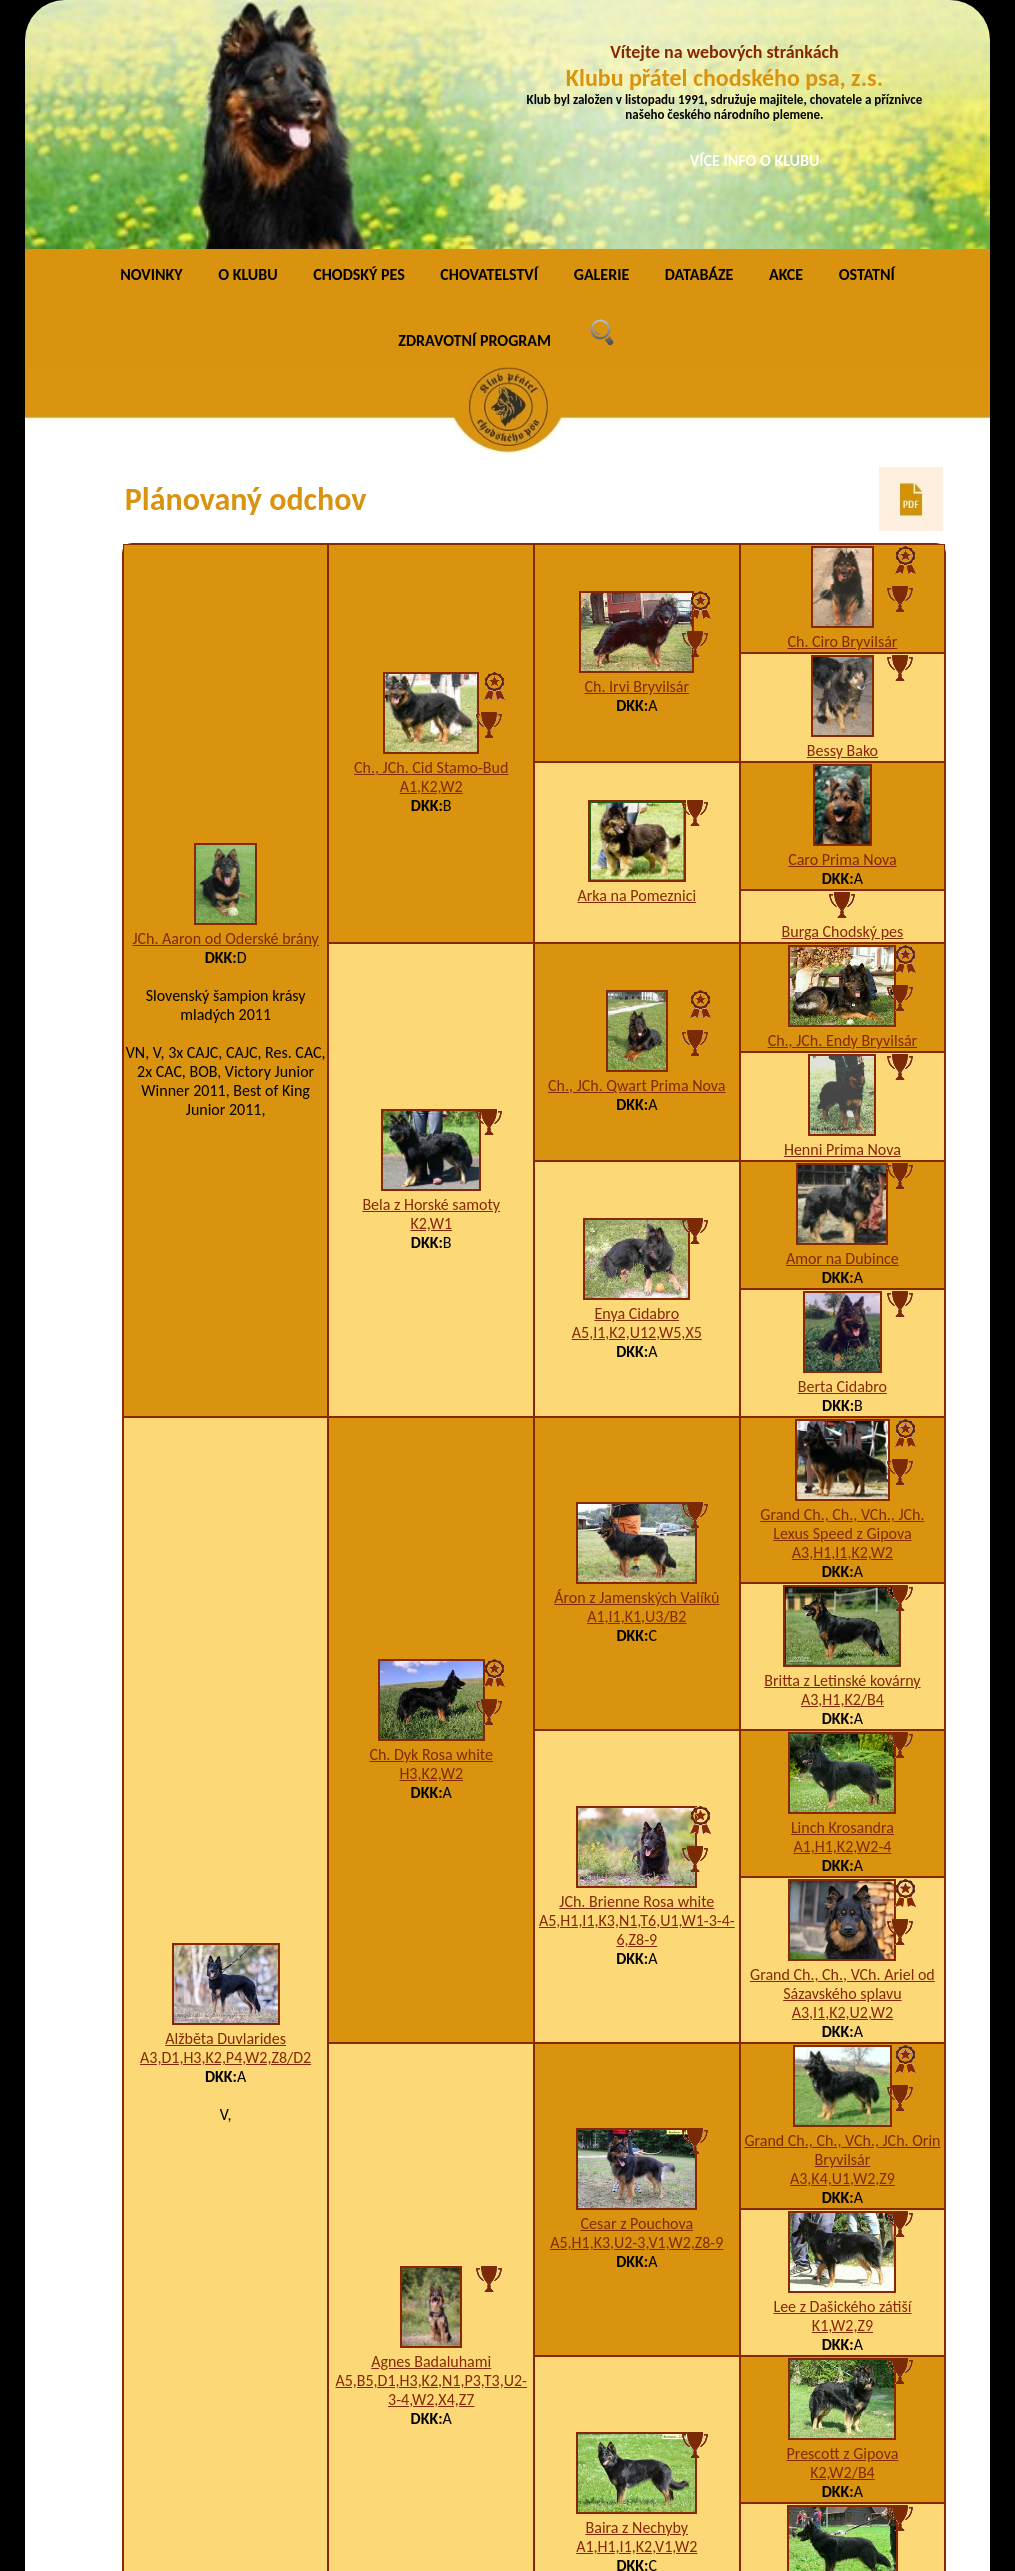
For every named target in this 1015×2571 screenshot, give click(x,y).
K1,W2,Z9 (842, 2095)
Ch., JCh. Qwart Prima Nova (636, 855)
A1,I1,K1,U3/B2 (636, 1386)
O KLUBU (247, 44)
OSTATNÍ (867, 44)
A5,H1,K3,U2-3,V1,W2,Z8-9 (636, 2012)
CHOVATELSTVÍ (489, 44)
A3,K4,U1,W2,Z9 (842, 1948)
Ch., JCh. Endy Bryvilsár (843, 810)
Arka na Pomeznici (636, 665)
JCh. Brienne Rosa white (636, 1671)
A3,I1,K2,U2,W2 (842, 1782)
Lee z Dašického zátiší (842, 2076)
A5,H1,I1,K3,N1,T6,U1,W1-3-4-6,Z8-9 (637, 1700)
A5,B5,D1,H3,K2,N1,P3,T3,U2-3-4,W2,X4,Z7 (431, 2160)
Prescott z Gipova (843, 2223)
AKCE (786, 44)
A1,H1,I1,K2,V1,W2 (636, 2316)
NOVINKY (151, 44)
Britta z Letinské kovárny (842, 1450)
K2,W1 (431, 993)
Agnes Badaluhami (431, 2131)
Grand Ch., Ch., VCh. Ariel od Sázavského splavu (842, 1754)
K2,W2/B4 (842, 2242)
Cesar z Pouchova (637, 1993)
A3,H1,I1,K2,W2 (842, 1322)
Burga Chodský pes (843, 701)
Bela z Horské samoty (431, 974)
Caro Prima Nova (842, 629)
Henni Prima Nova (842, 919)
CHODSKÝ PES (358, 44)
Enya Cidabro (636, 1083)
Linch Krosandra (842, 1597)
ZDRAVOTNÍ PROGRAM (474, 110)
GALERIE (602, 44)
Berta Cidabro (842, 1156)
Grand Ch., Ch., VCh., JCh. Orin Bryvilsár (842, 1920)
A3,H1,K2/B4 (842, 1469)
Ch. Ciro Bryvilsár (842, 411)
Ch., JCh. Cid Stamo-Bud (431, 537)
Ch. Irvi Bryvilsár (636, 456)
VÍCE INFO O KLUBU (755, 160)
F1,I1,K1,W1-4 (842, 2389)
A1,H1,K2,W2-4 (842, 1616)
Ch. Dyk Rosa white (431, 1524)
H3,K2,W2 (431, 1543)
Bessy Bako (842, 520)
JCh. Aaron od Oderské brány (225, 708)
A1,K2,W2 (431, 556)
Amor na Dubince (842, 1028)
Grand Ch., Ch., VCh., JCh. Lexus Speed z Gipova (842, 1294)
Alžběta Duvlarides (225, 1808)
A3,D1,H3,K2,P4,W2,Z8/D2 (225, 1827)
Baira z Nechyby (637, 2297)
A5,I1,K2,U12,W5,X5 (637, 1102)
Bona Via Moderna (842, 2370)
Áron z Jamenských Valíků (636, 1367)
